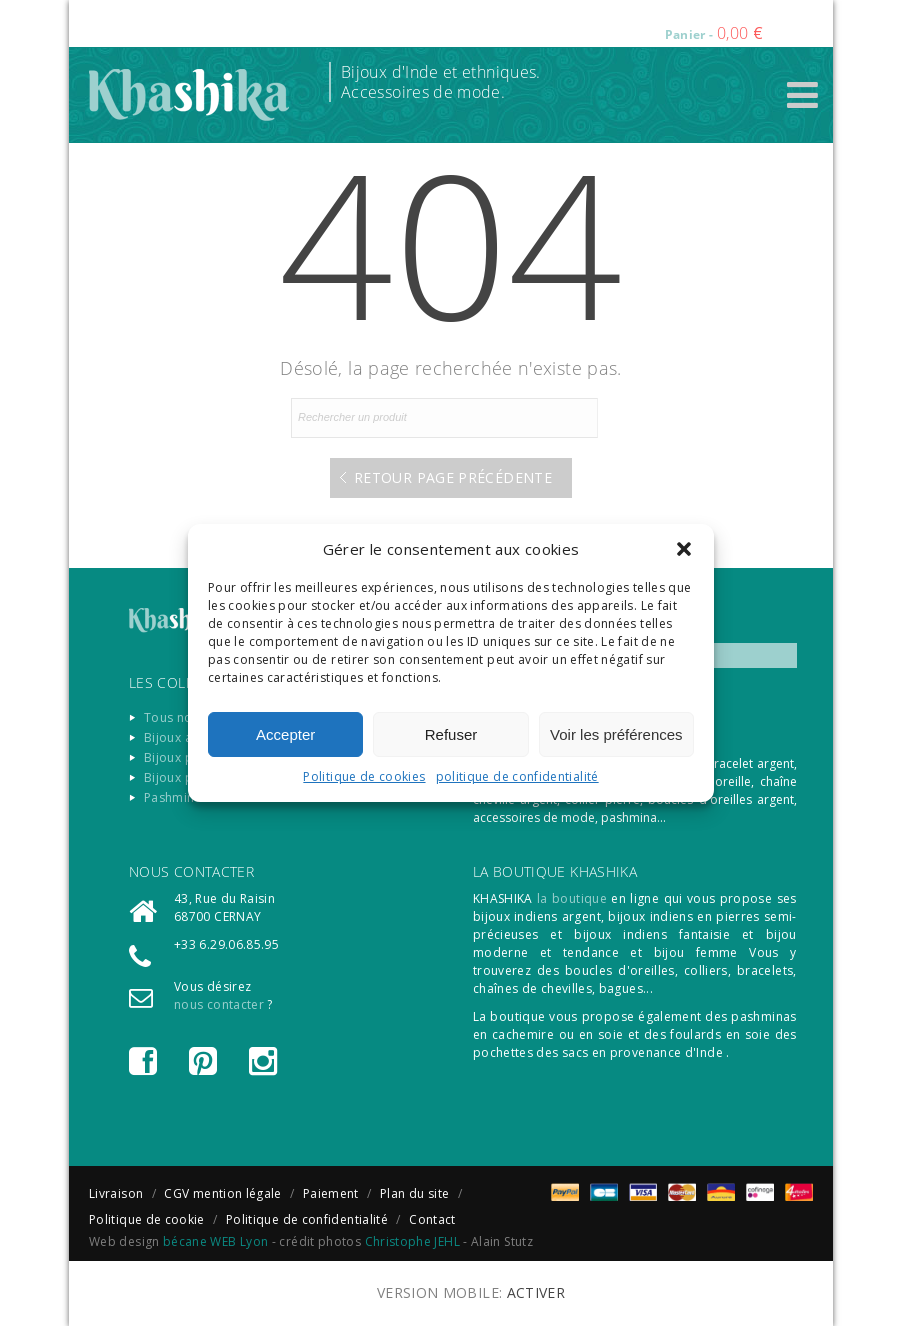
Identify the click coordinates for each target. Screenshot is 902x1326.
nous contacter (219, 1004)
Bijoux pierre (183, 757)
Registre (586, 20)
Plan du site (414, 1193)
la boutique (572, 898)
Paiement (331, 1193)
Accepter (285, 734)
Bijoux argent (184, 737)
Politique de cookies (364, 776)
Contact (432, 1219)
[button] (684, 549)
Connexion (506, 20)
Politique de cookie (147, 1219)
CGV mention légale (222, 1193)
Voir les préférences (616, 734)
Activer (536, 1292)
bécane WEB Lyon (215, 1241)
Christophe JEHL (412, 1241)
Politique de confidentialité (307, 1219)
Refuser (451, 734)
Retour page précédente (453, 477)
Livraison (116, 1193)
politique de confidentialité (517, 776)
